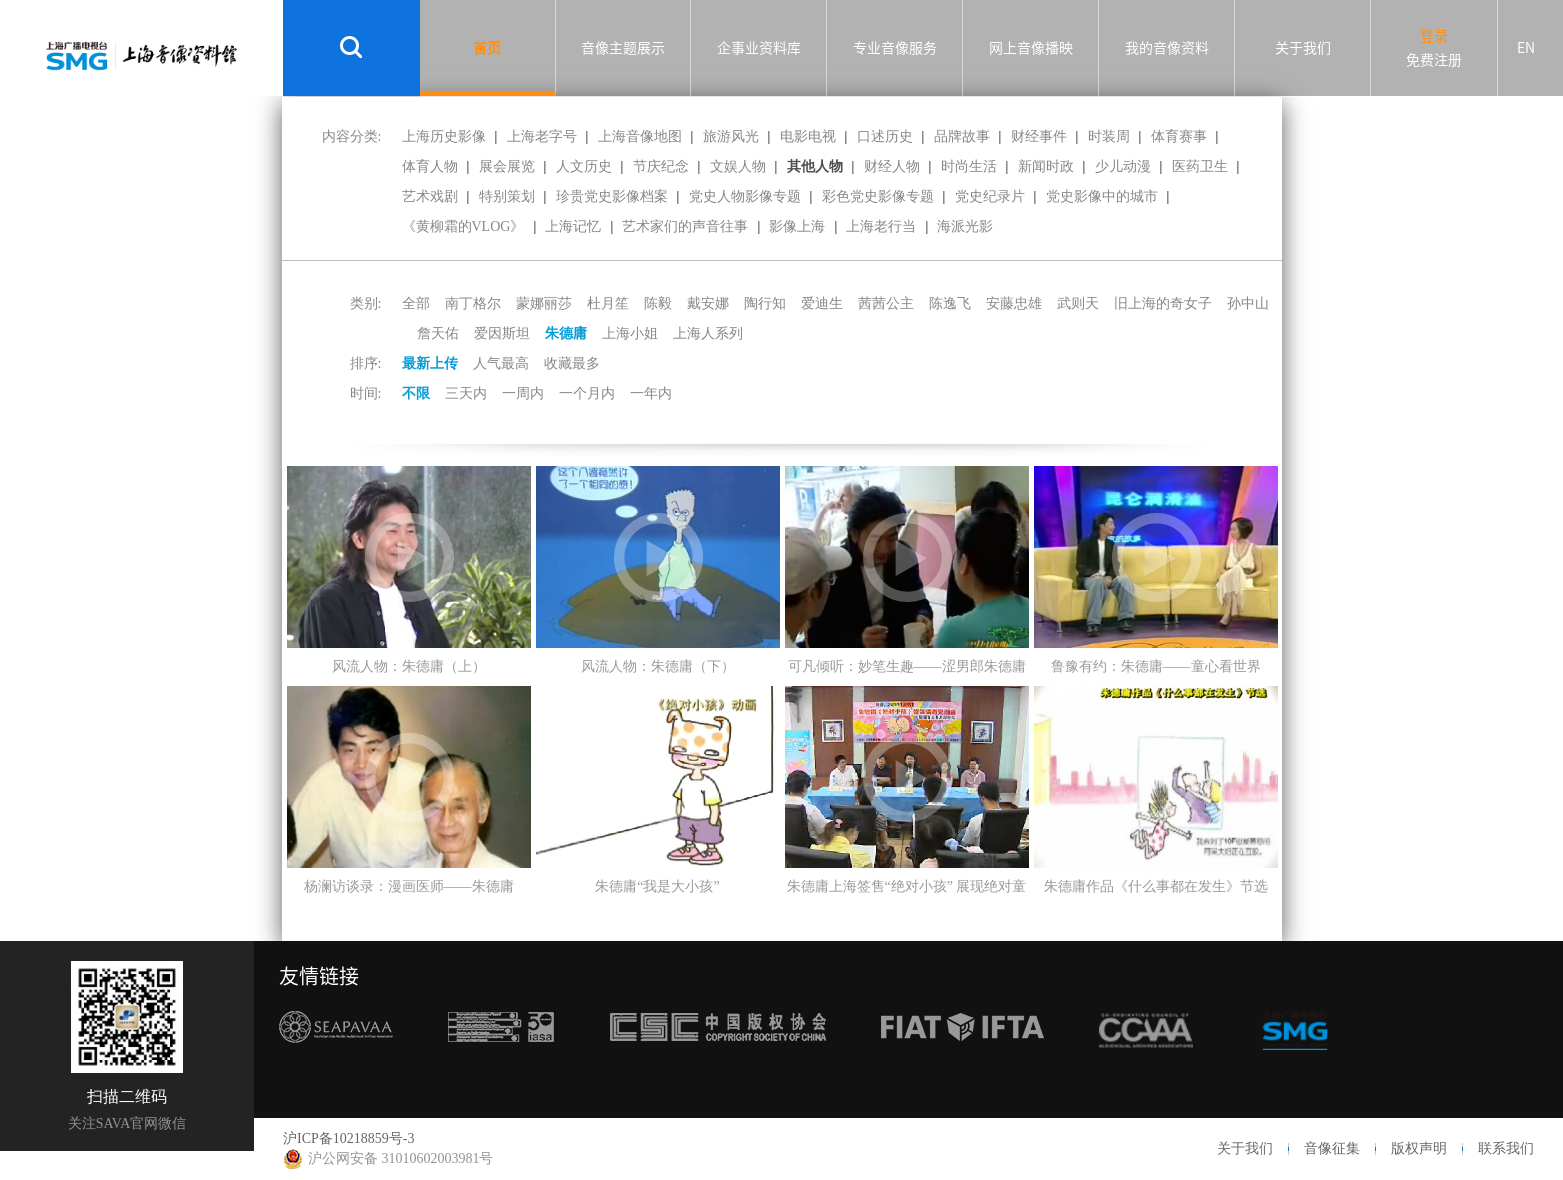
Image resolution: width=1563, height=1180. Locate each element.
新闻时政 (1046, 166)
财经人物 (892, 166)
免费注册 (1434, 60)
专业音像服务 (895, 48)
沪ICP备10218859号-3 (348, 1138)
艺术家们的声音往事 (685, 226)
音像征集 (1332, 1148)
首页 (487, 48)
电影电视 (808, 136)
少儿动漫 (1123, 166)
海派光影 (965, 226)
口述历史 (885, 136)
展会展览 (507, 166)
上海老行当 (881, 226)
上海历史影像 (444, 136)
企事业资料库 (759, 48)
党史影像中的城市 (1102, 196)
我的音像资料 (1167, 48)
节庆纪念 (661, 166)
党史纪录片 (990, 196)
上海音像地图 (640, 136)
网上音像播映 (1031, 48)
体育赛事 (1179, 136)
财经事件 (1039, 136)
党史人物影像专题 (745, 196)
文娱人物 (738, 166)
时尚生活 (969, 166)
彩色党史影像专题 (878, 196)
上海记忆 (573, 226)
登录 (1434, 36)
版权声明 (1419, 1148)
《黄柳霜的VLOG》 (463, 226)
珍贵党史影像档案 (612, 196)
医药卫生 (1200, 166)
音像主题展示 (623, 48)
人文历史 (584, 166)
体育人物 (430, 166)
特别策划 (507, 196)
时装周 (1109, 136)
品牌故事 (962, 136)
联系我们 (1506, 1148)
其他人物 (815, 166)
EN (1526, 48)
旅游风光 (731, 136)
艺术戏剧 (430, 196)
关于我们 (1303, 48)
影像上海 (797, 226)
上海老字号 (542, 136)
